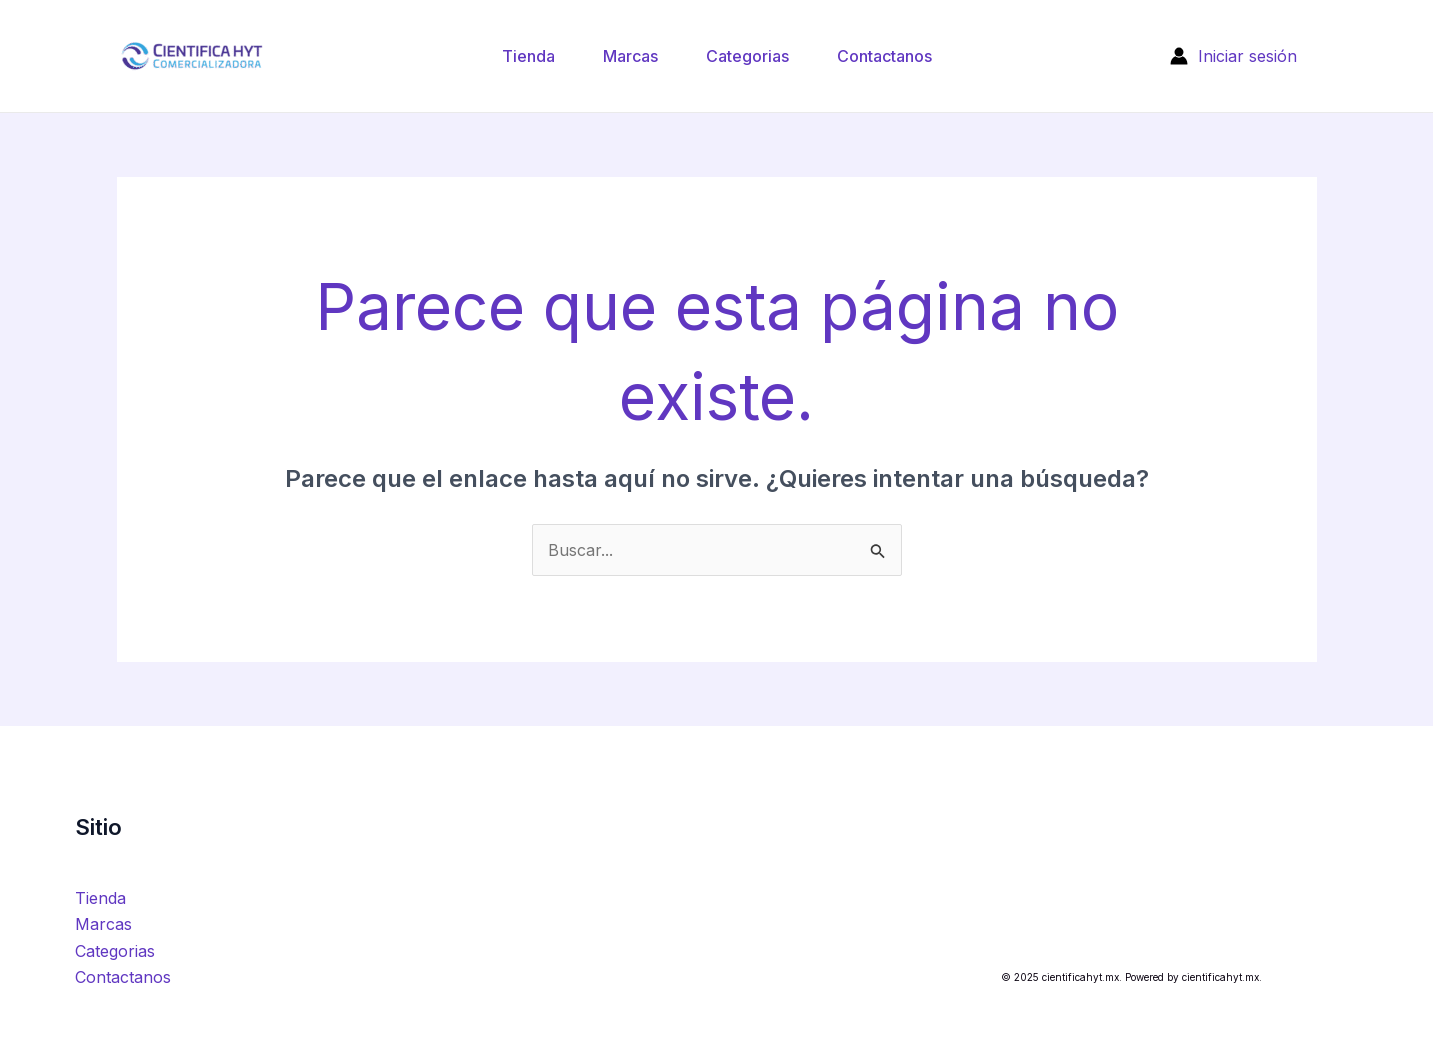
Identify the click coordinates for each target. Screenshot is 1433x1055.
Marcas (630, 56)
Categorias (747, 56)
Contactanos (884, 56)
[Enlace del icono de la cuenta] (1233, 56)
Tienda (528, 56)
